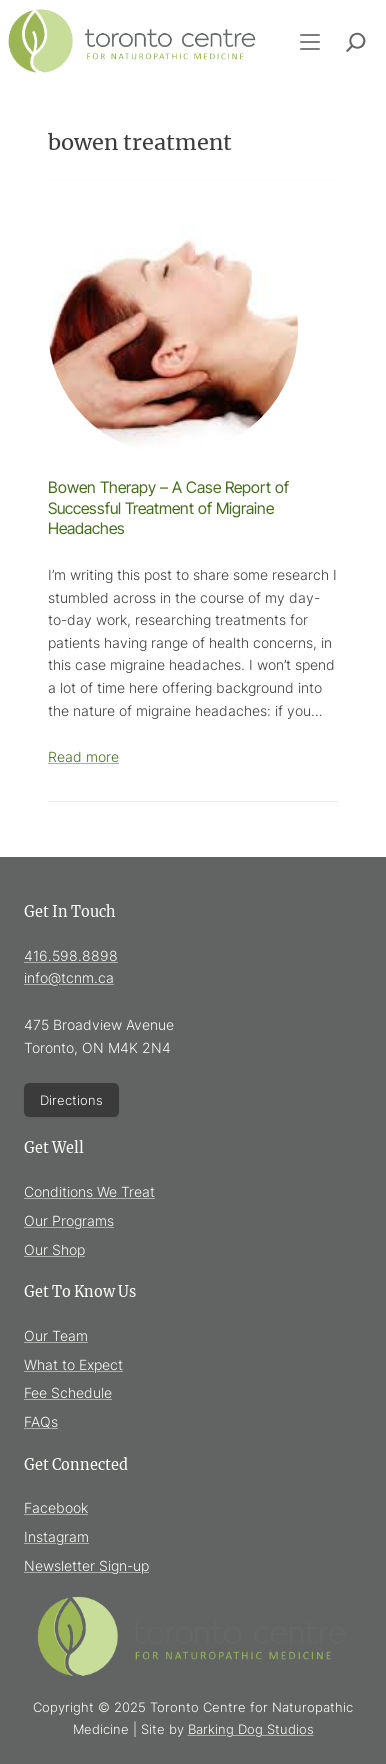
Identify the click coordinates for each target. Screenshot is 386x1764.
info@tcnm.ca (69, 977)
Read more (83, 756)
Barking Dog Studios (251, 1729)
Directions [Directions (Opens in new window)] (71, 1100)
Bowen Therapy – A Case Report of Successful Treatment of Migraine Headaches (168, 508)
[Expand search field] (356, 42)
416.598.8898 (71, 955)
